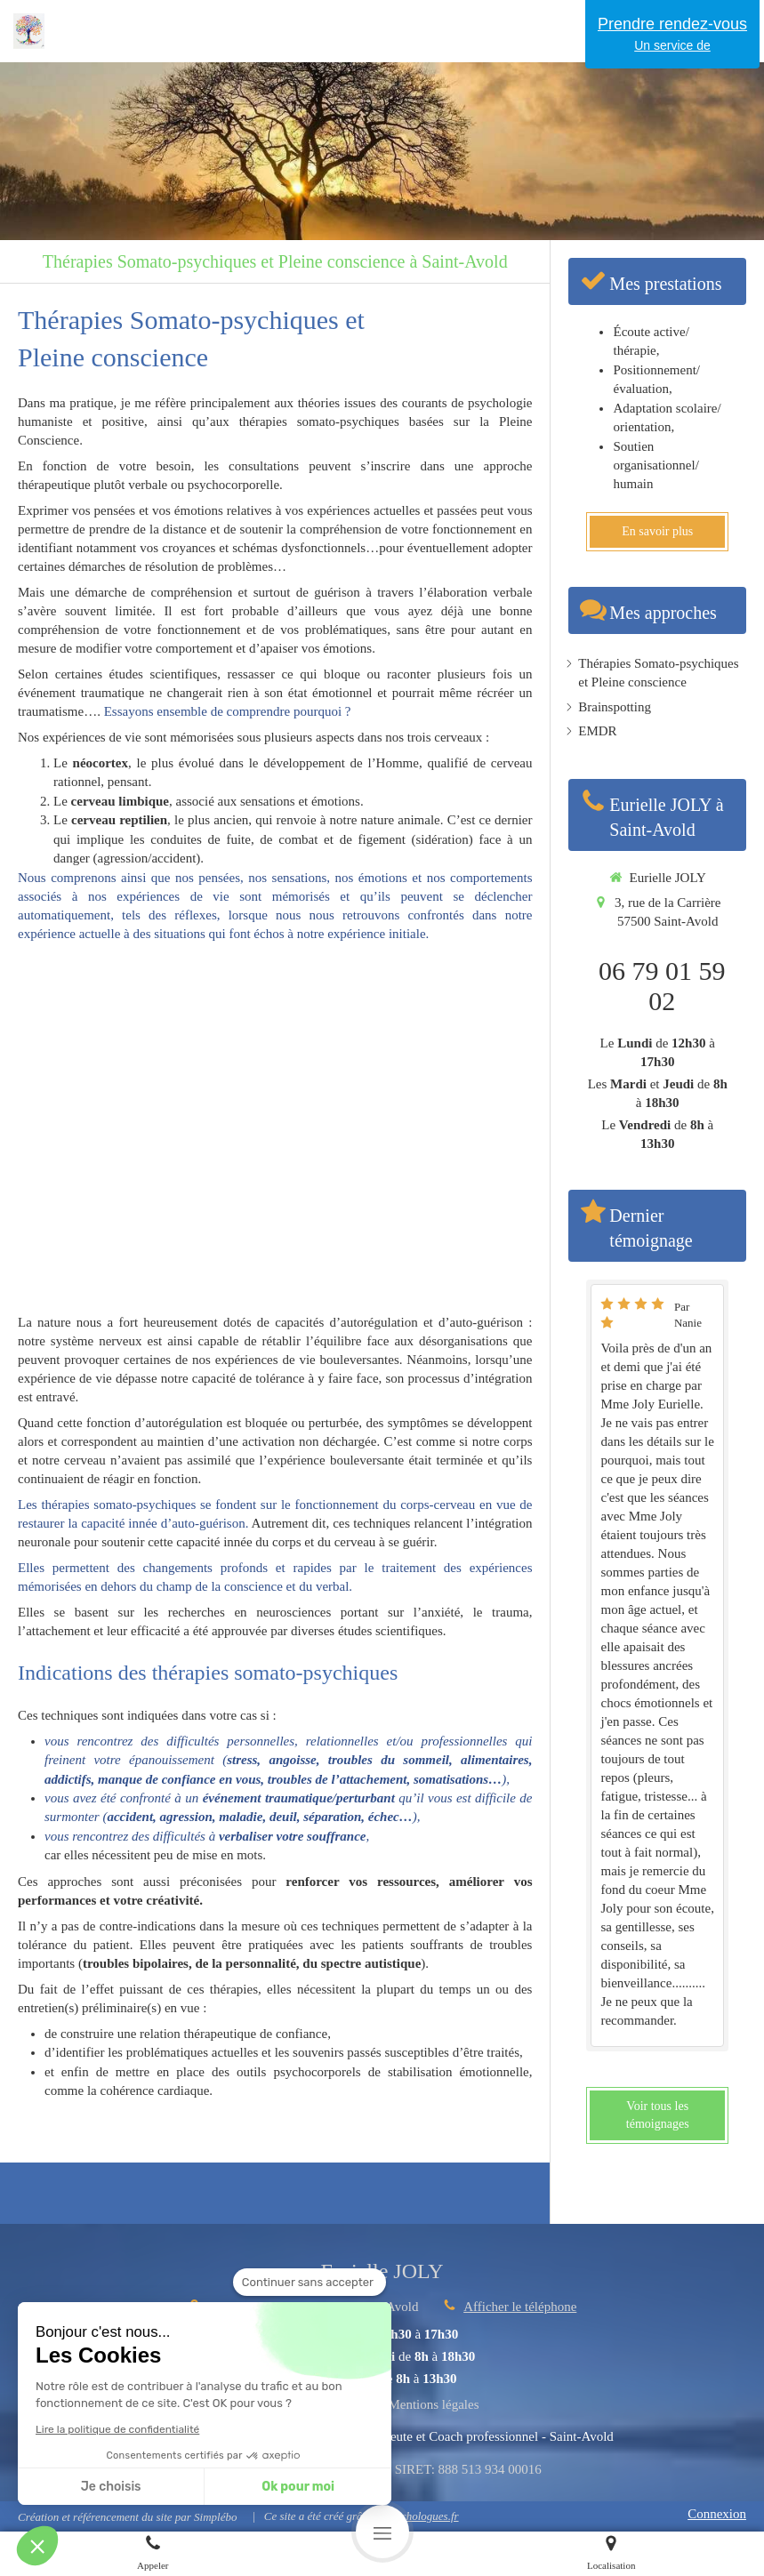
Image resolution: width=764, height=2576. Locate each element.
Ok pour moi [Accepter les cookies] (297, 2486)
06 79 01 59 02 (662, 985)
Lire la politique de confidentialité (117, 2429)
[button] (37, 2545)
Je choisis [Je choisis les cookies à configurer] (111, 2486)
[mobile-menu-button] (382, 2531)
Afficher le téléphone (519, 2306)
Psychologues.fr (421, 2516)
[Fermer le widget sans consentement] (309, 2282)
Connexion (717, 2514)
